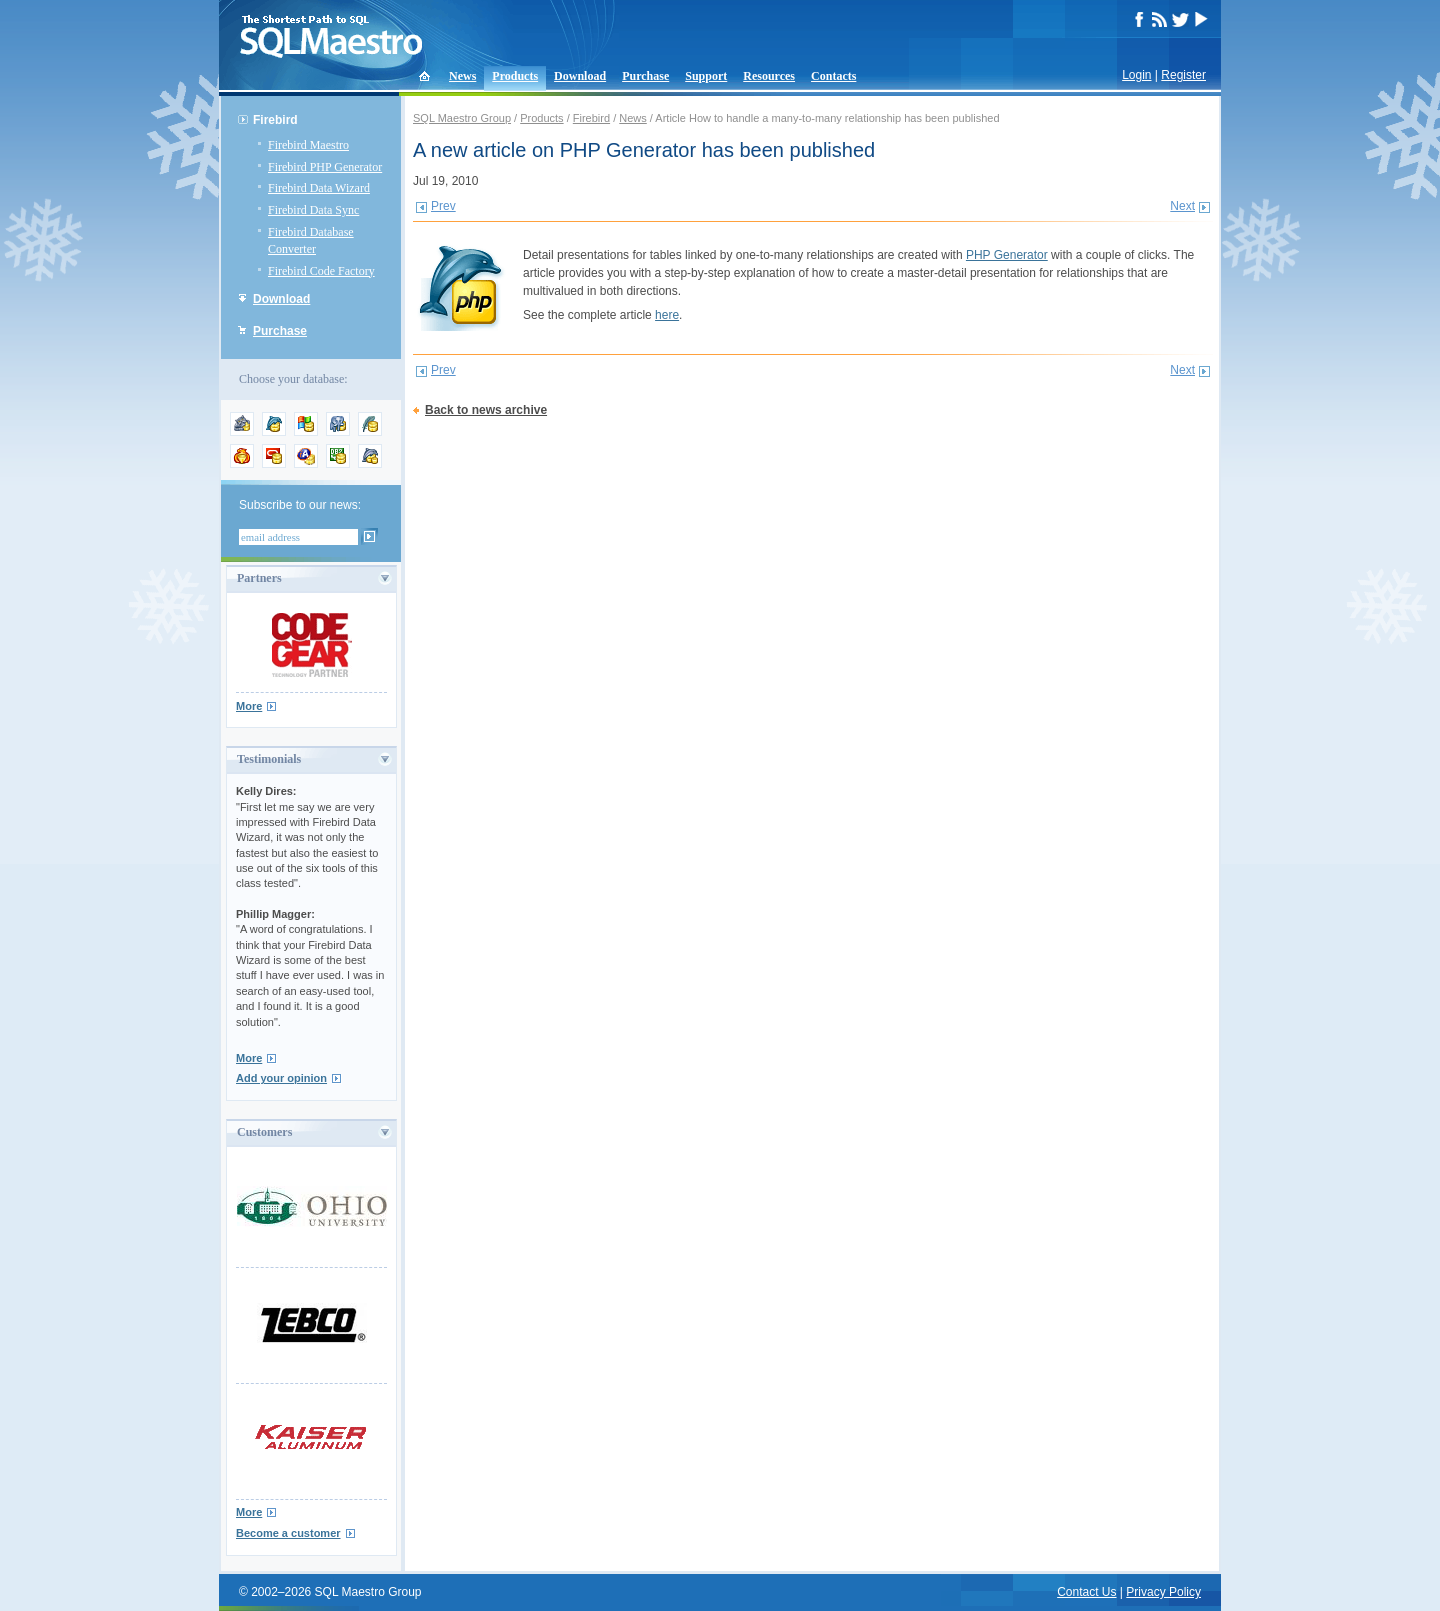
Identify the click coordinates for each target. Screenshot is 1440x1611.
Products (515, 76)
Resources (769, 76)
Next (1182, 206)
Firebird (275, 120)
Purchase (645, 76)
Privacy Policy (1163, 1592)
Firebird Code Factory (321, 271)
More (249, 706)
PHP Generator (1007, 255)
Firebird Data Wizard (319, 188)
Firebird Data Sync (313, 210)
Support (706, 76)
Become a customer (288, 1533)
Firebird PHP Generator (325, 167)
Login (1136, 75)
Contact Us (1086, 1592)
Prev (443, 206)
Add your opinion (281, 1078)
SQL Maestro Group (462, 118)
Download (580, 76)
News (462, 76)
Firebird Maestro (308, 145)
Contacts (833, 76)
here (667, 315)
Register (1183, 75)
